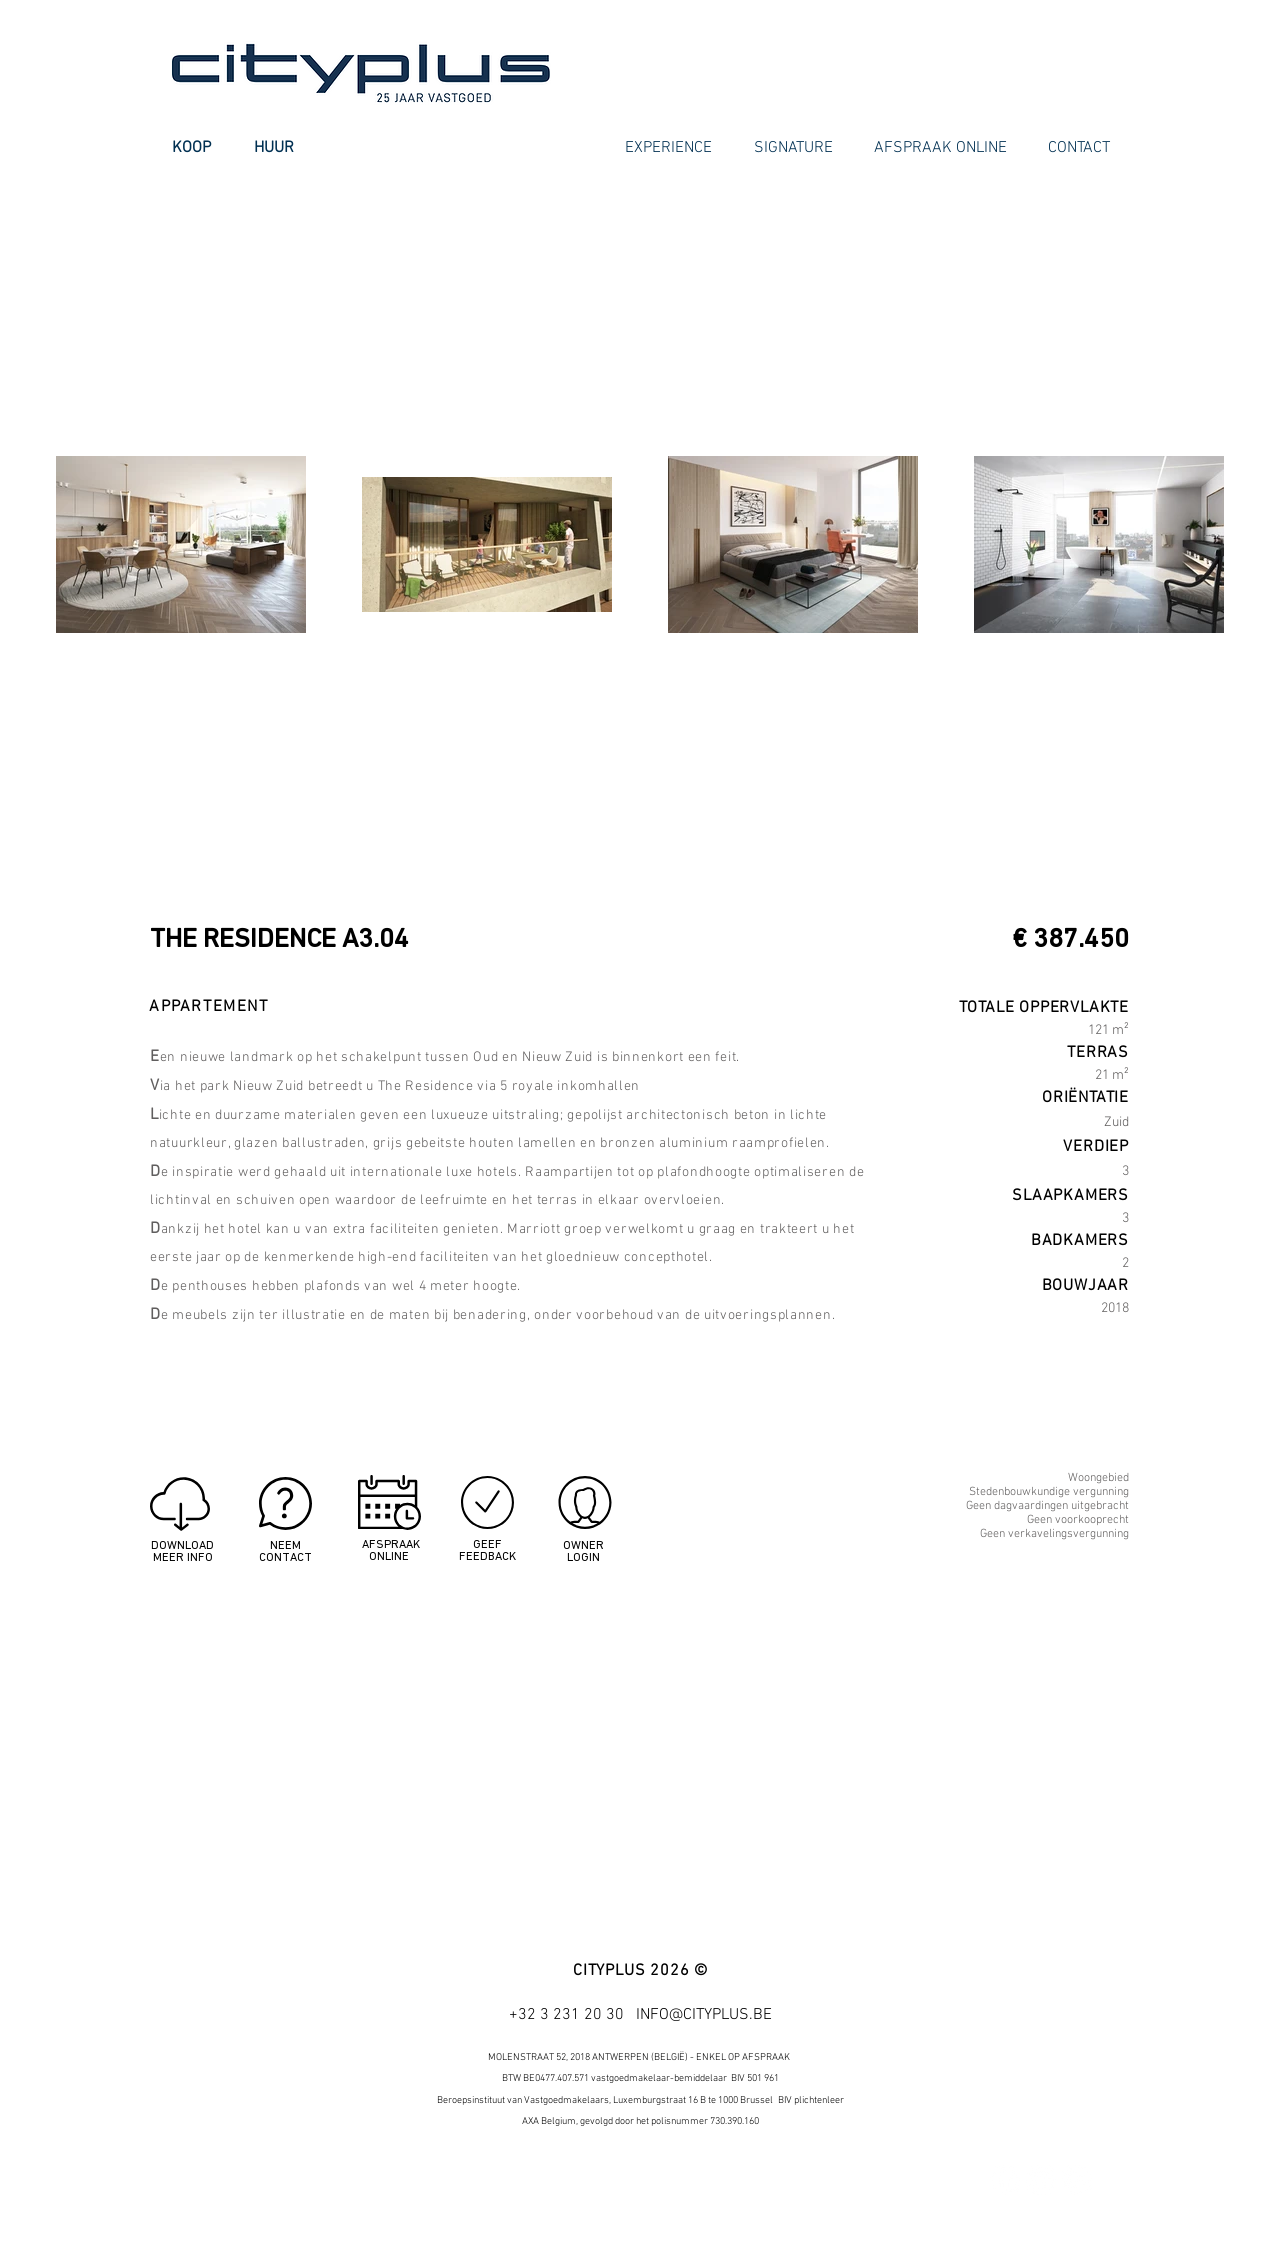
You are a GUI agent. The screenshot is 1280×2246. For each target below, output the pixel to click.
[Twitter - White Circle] (1041, 2180)
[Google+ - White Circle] (1077, 2180)
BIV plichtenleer (811, 2100)
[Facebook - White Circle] (1005, 2180)
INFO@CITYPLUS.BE (704, 2015)
